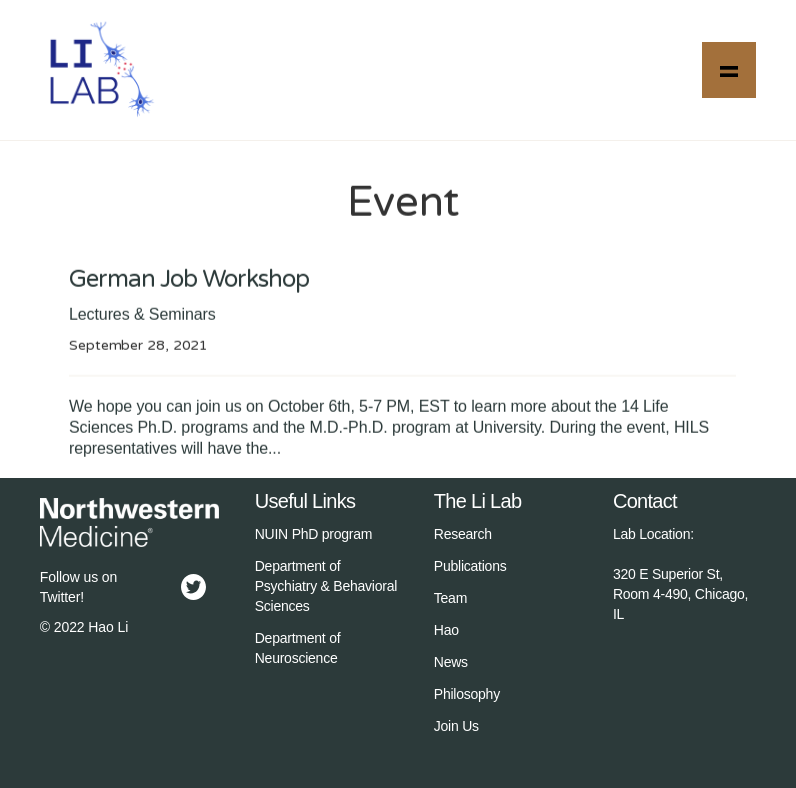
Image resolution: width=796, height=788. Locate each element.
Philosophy (467, 694)
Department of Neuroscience (298, 648)
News (451, 662)
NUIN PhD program (314, 534)
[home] (100, 70)
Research (463, 534)
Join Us (456, 726)
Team (450, 598)
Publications (470, 566)
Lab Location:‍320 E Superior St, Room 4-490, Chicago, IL (680, 574)
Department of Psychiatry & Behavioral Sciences (326, 586)
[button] (729, 70)
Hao (446, 630)
